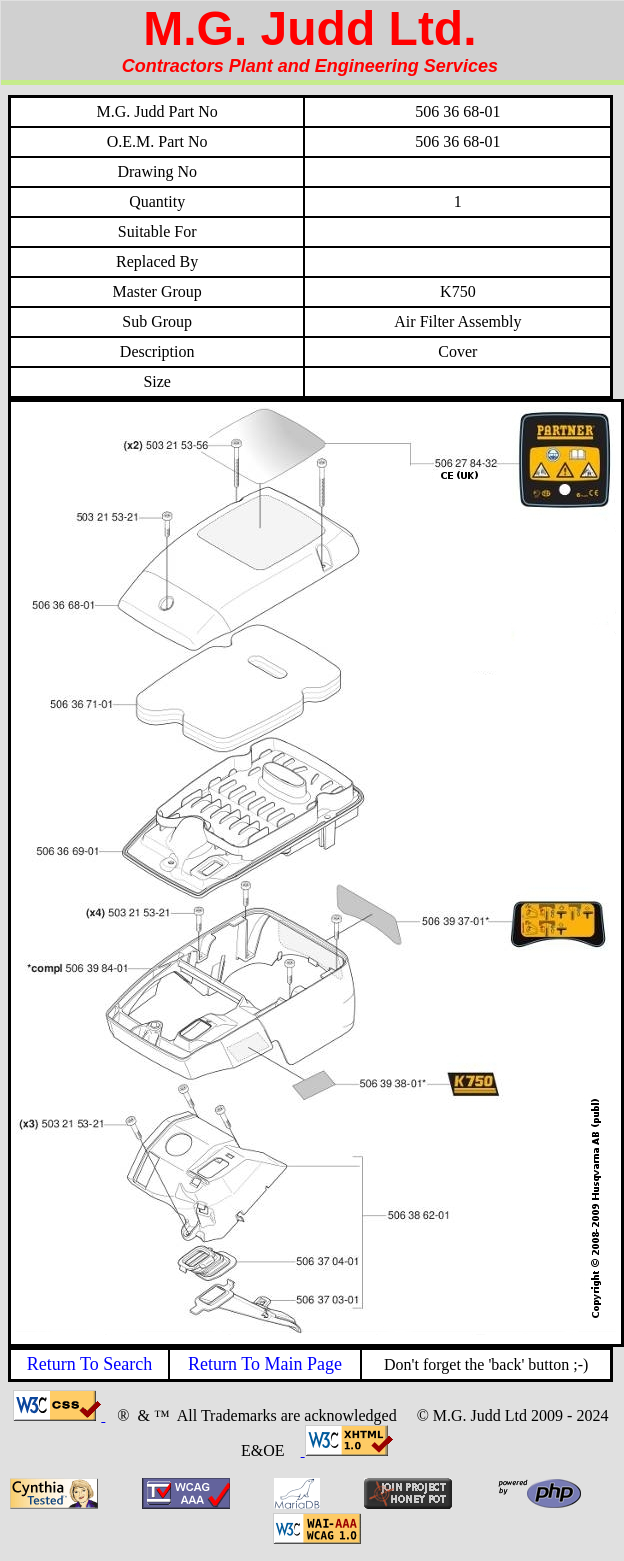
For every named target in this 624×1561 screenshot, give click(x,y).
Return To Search (89, 1364)
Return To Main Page (265, 1364)
